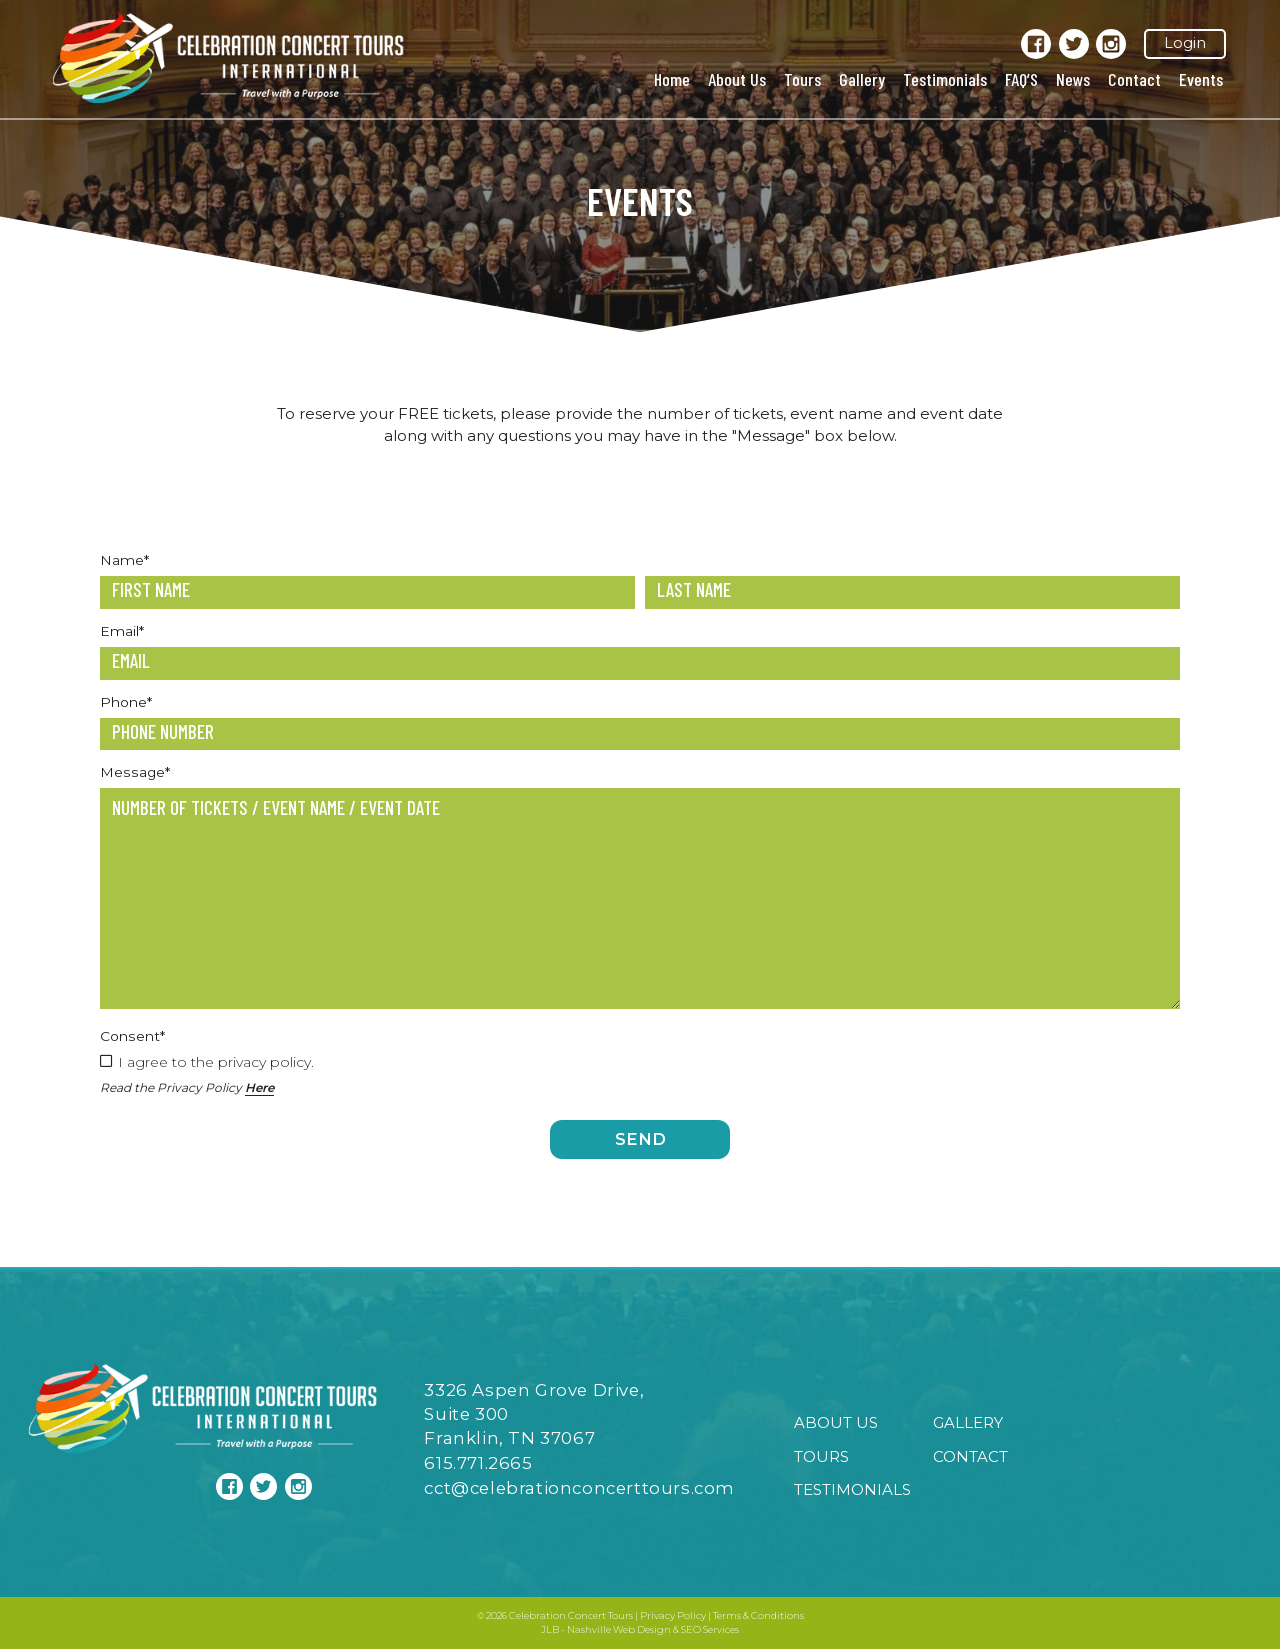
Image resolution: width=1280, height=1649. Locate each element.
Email (122, 631)
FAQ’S (1021, 79)
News (1073, 79)
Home (672, 79)
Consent (132, 1036)
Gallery (862, 79)
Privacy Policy (673, 1615)
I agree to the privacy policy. (216, 1062)
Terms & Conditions (758, 1615)
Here (259, 1087)
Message (135, 772)
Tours (802, 79)
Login (1185, 43)
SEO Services (710, 1629)
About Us (737, 79)
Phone (126, 702)
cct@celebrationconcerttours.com (579, 1488)
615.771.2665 (478, 1463)
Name (124, 560)
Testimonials (945, 79)
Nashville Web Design (619, 1629)
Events (1201, 79)
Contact (1134, 79)
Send (640, 1139)
